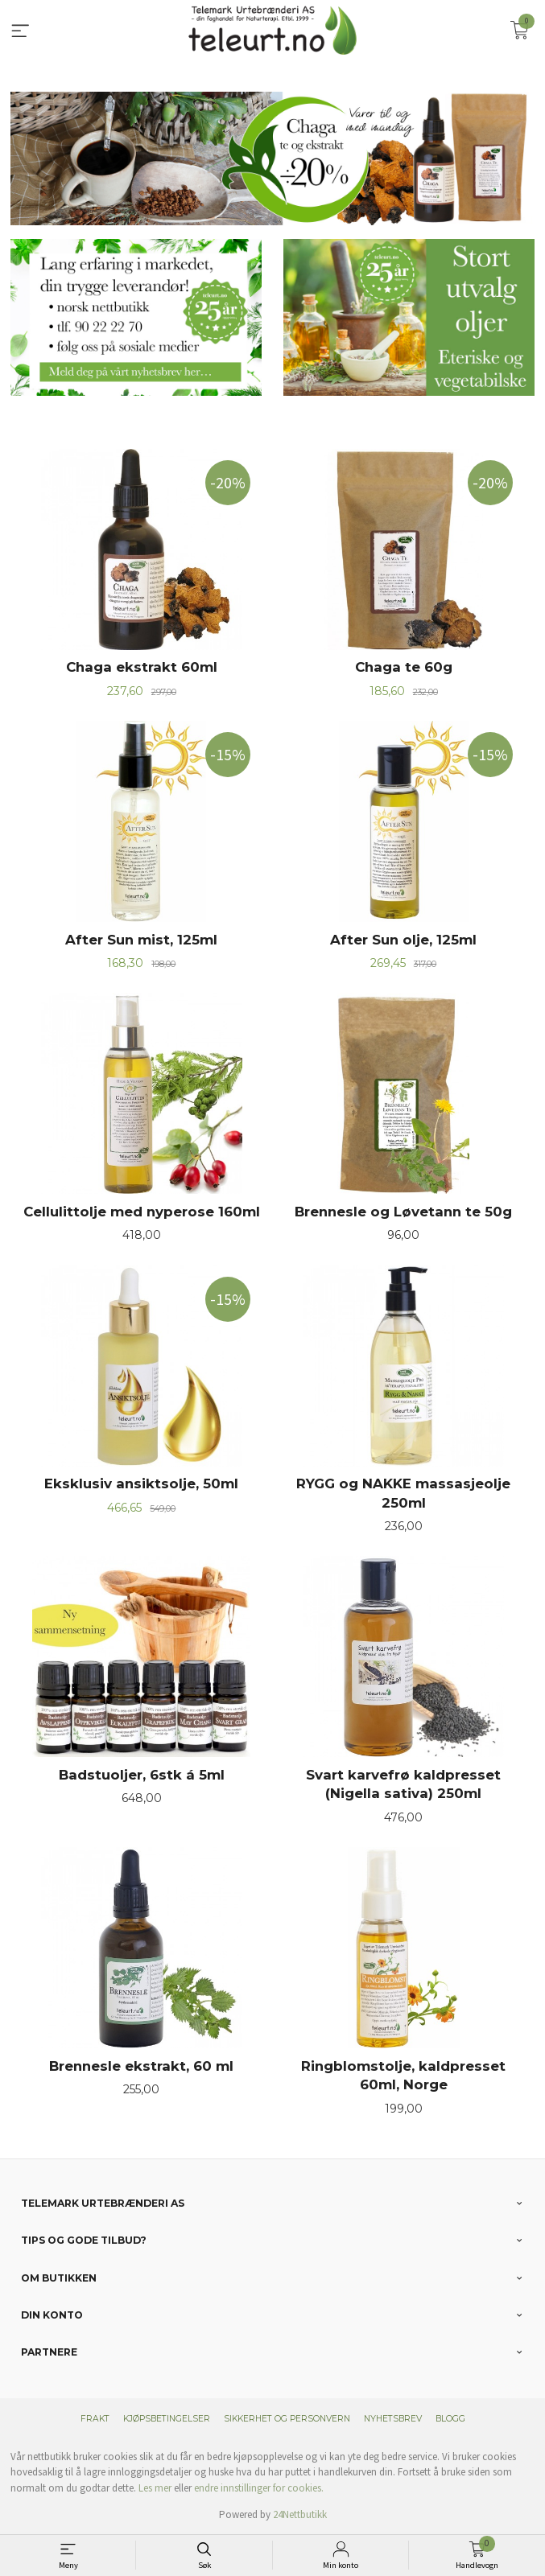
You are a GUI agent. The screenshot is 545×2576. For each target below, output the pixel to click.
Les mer (154, 2488)
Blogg (450, 2418)
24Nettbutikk (300, 2514)
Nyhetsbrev (393, 2418)
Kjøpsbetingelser (166, 2418)
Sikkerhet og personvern (287, 2418)
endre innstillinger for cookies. (259, 2488)
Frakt (95, 2418)
